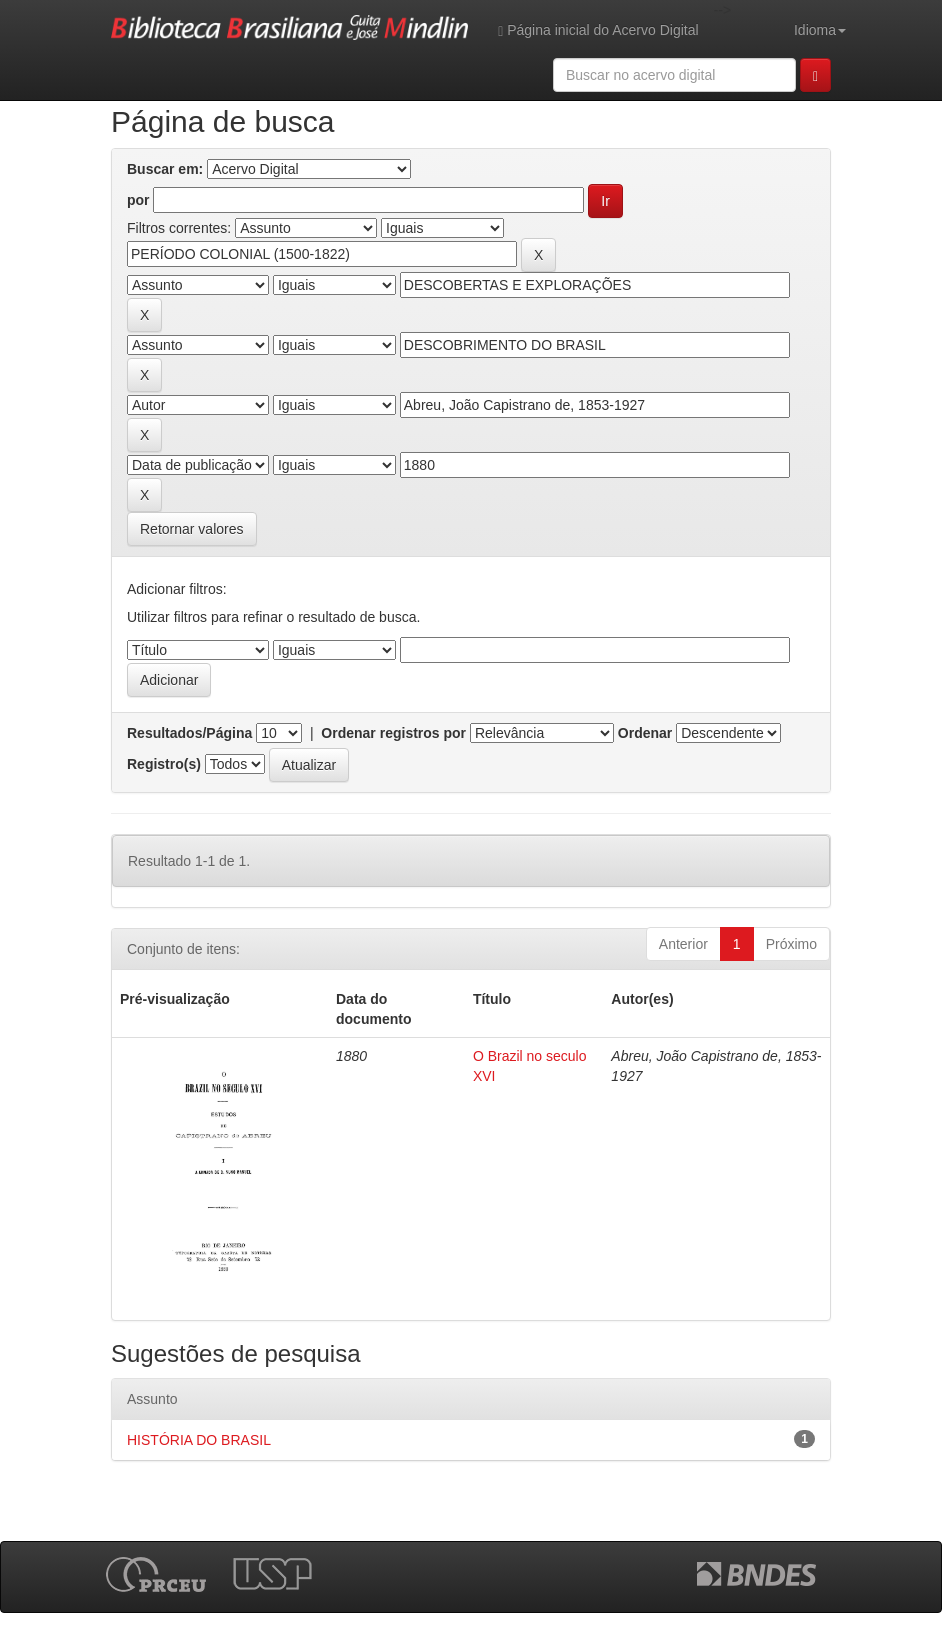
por (138, 200)
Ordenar (645, 733)
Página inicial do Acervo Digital (598, 30)
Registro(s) (164, 764)
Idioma (820, 30)
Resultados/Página (189, 733)
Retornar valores (192, 529)
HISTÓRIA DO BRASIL (199, 1440)
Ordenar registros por (393, 733)
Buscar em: (165, 169)
